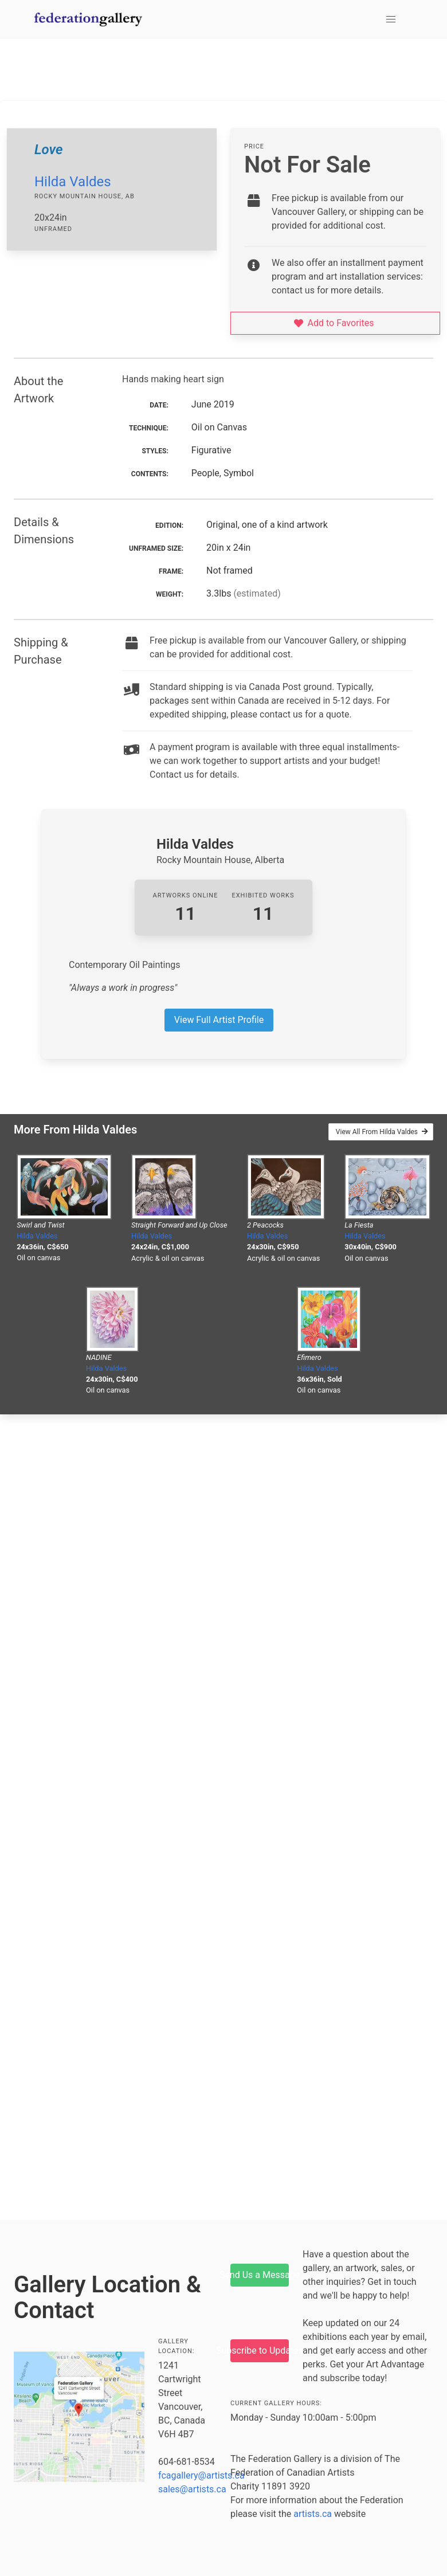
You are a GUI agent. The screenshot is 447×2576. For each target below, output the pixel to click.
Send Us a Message (259, 2274)
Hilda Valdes (72, 182)
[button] (391, 19)
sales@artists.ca (192, 2489)
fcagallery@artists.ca (201, 2475)
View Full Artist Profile (219, 1019)
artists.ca (312, 2513)
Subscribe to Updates (259, 2350)
